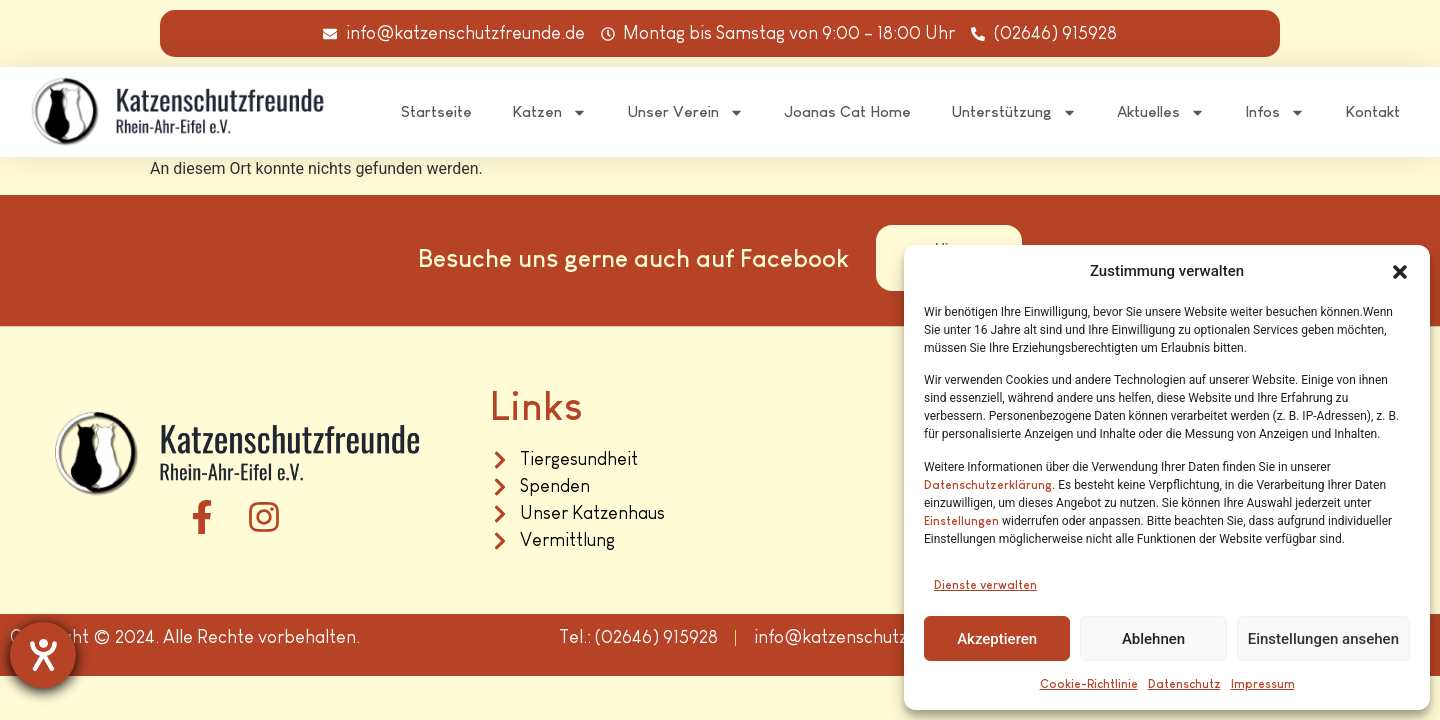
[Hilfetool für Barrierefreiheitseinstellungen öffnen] (43, 655)
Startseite (436, 111)
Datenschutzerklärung (988, 485)
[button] (1400, 272)
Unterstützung (1014, 112)
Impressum (1263, 684)
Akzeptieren (997, 639)
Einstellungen (961, 521)
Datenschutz (1184, 684)
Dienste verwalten (985, 585)
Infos (1275, 112)
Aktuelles (1161, 112)
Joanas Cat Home (847, 111)
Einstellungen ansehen (1323, 639)
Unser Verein (685, 112)
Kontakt (1372, 111)
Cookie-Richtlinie (1089, 684)
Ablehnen (1153, 639)
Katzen (549, 112)
